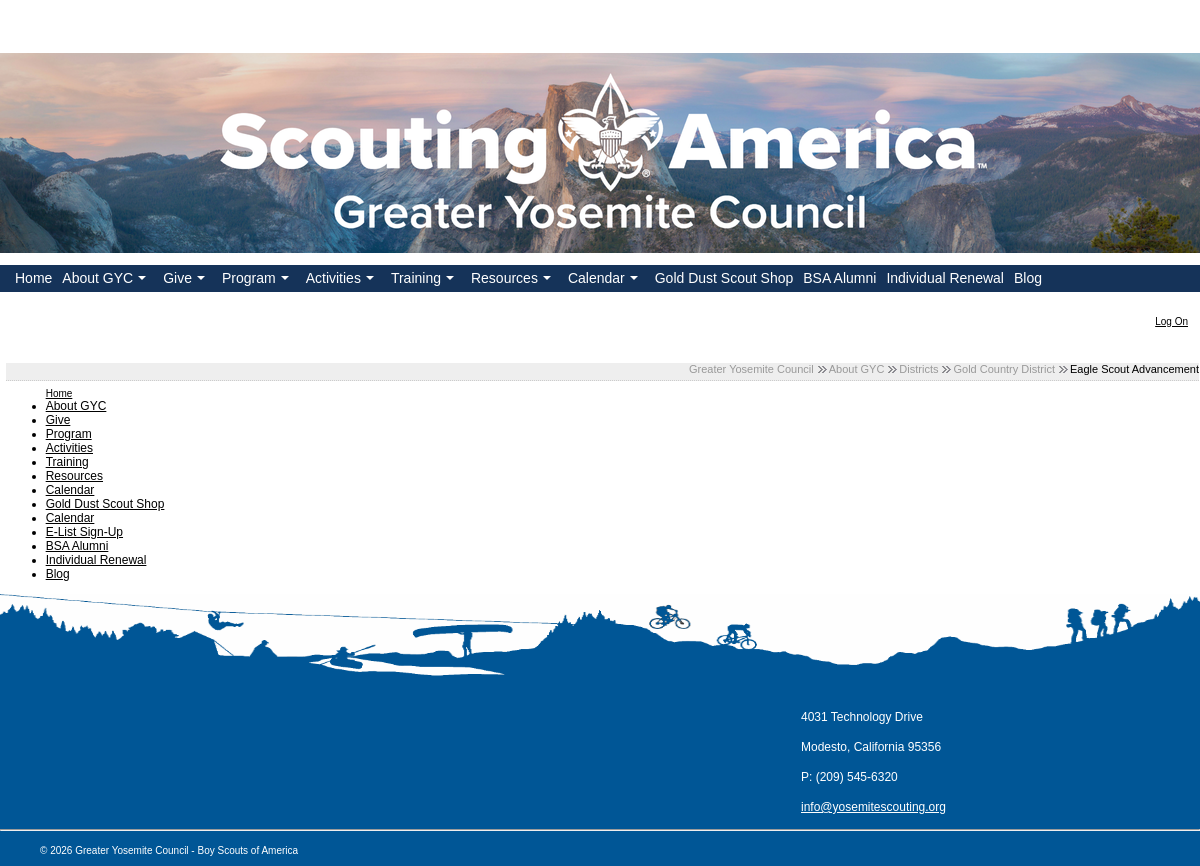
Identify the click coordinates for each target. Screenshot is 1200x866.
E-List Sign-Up (84, 532)
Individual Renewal (945, 278)
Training (424, 281)
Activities (342, 281)
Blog (1028, 278)
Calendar (605, 281)
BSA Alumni (839, 278)
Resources (513, 281)
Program (257, 281)
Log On (1171, 321)
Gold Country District (1003, 369)
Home (33, 278)
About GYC (106, 281)
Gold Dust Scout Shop (724, 278)
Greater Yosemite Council (751, 369)
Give (186, 281)
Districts (918, 369)
